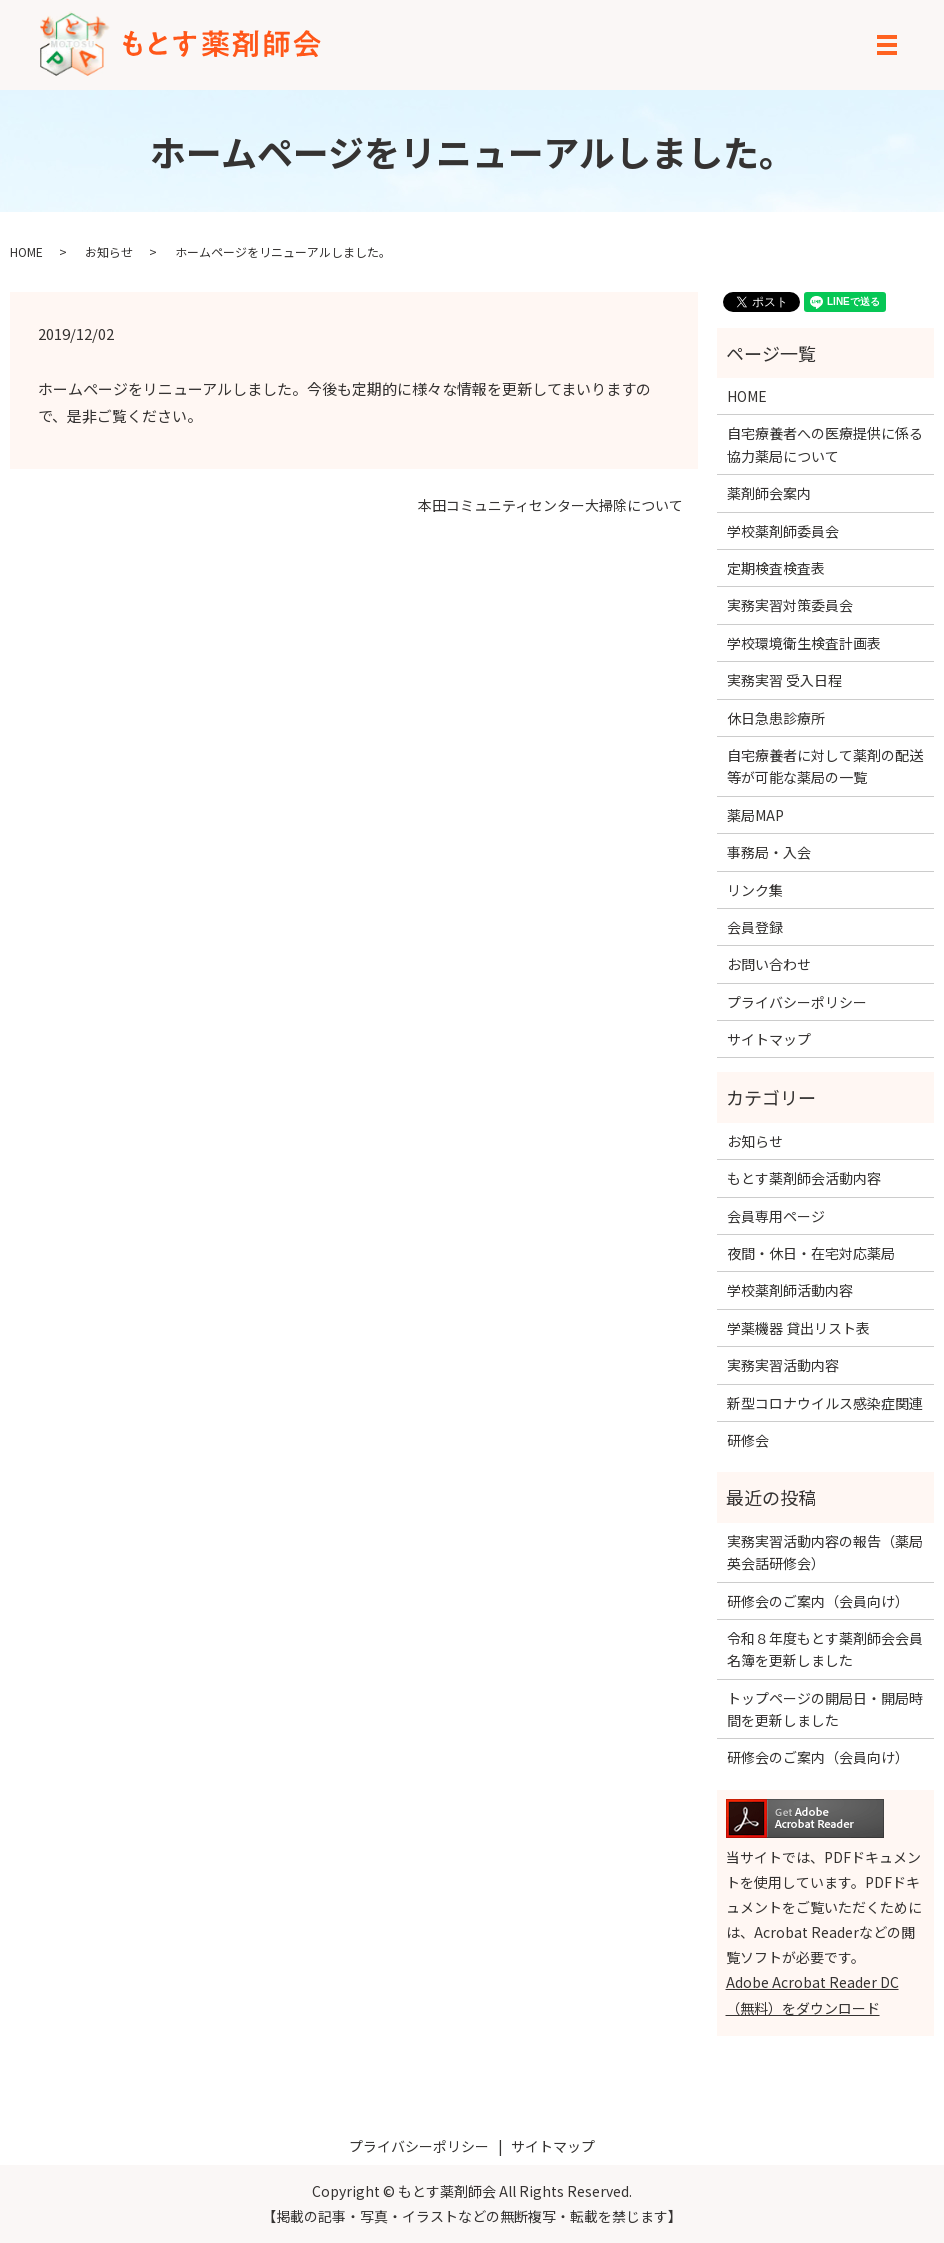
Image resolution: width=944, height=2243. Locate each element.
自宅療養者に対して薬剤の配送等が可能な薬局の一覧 (825, 766)
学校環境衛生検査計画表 (804, 643)
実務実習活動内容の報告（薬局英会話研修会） (825, 1552)
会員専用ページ (776, 1216)
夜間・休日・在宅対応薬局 (811, 1253)
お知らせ (109, 251)
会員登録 (755, 927)
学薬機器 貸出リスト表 (798, 1328)
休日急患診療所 (776, 718)
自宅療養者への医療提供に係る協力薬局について (825, 444)
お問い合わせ (769, 964)
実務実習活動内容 (783, 1365)
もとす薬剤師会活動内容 (804, 1178)
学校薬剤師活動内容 (790, 1290)
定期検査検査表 (776, 568)
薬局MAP (755, 815)
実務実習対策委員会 (790, 605)
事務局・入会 (769, 852)
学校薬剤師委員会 (783, 531)
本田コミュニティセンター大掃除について (550, 505)
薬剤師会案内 (769, 493)
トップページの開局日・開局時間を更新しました (825, 1709)
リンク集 (755, 890)
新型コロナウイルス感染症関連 (825, 1403)
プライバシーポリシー (797, 1002)
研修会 (748, 1440)
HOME (26, 251)
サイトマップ (769, 1039)
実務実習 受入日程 (784, 680)
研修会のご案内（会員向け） (818, 1601)
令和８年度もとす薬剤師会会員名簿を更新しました (825, 1649)
